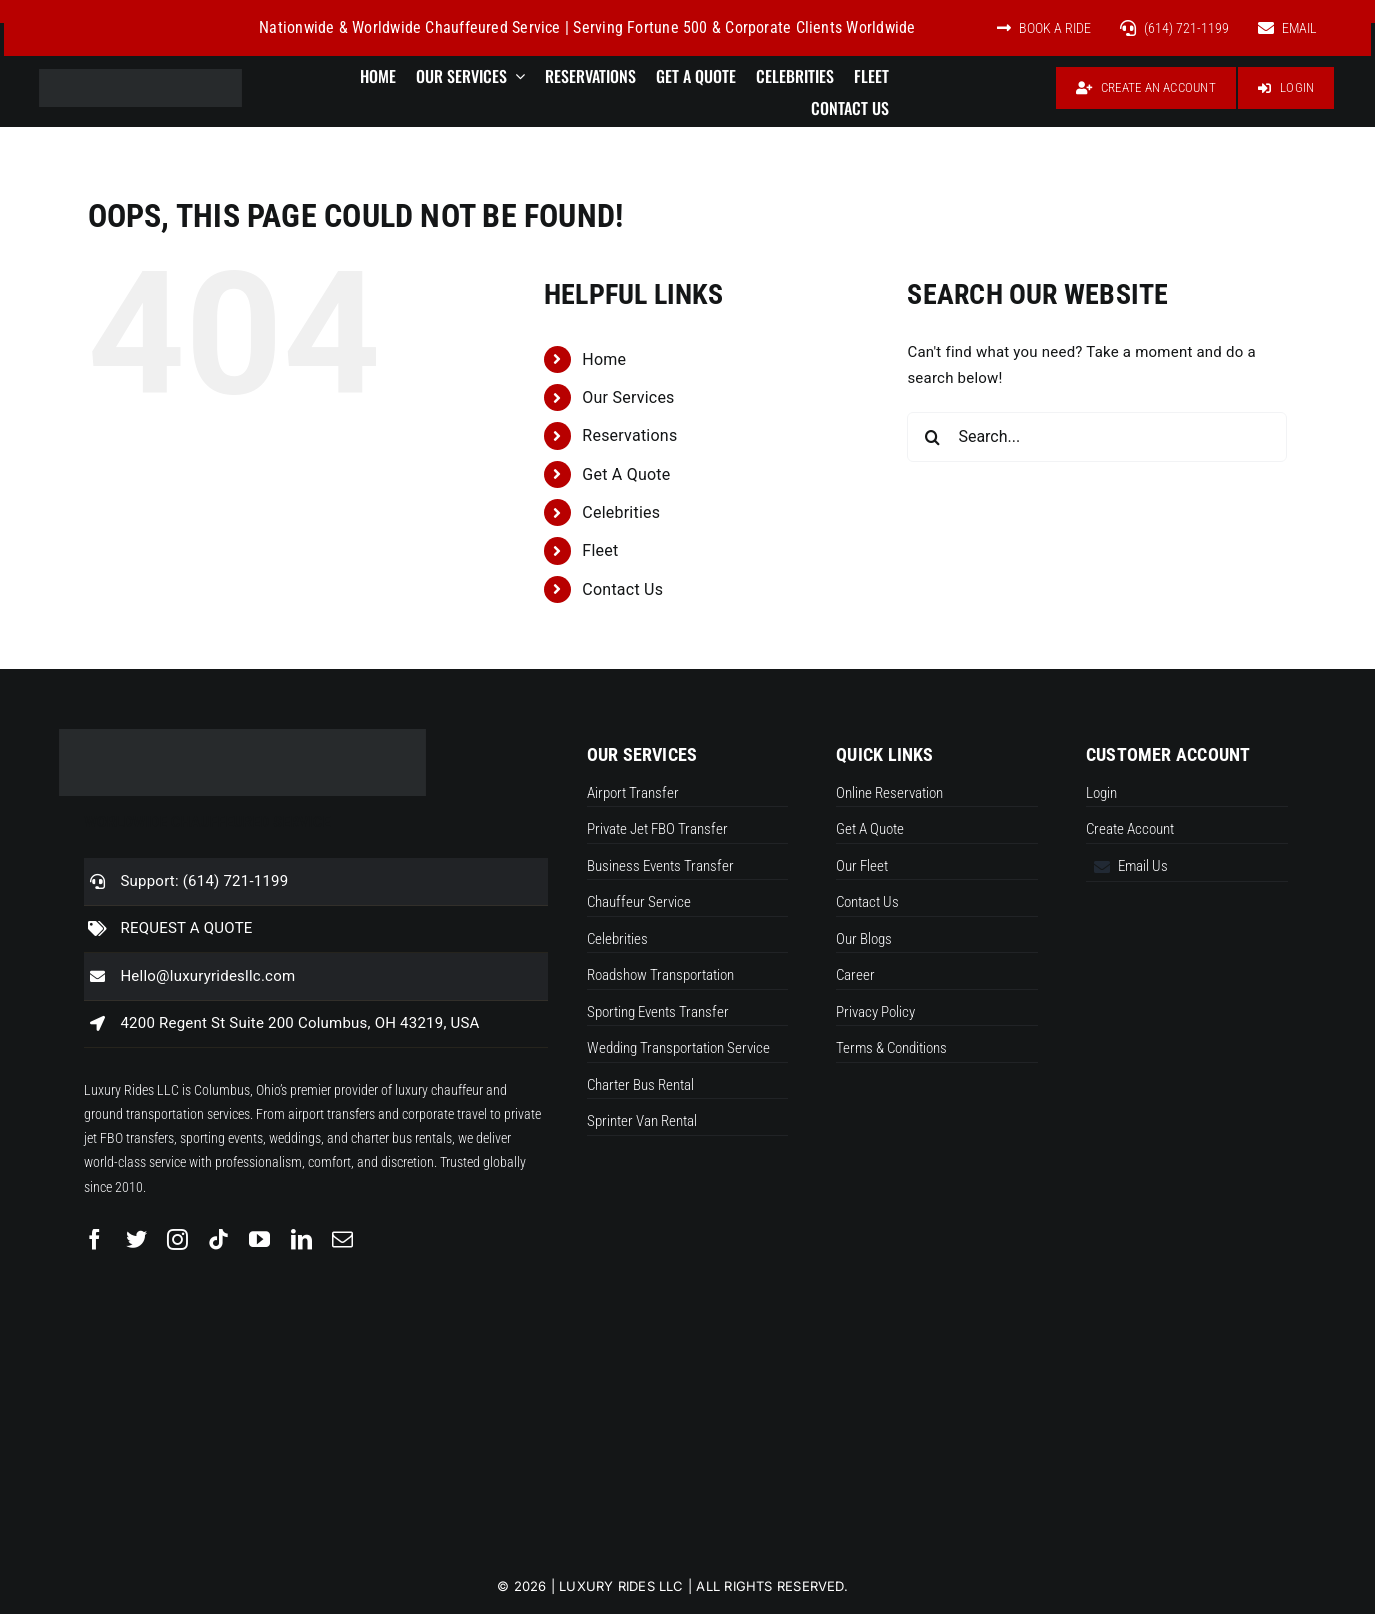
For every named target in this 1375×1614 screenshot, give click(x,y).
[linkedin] (301, 1239)
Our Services (628, 397)
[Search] (932, 437)
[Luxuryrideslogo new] (140, 76)
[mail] (342, 1239)
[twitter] (136, 1239)
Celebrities (621, 512)
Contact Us (622, 589)
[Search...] (1097, 437)
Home (604, 359)
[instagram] (177, 1239)
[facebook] (94, 1239)
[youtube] (259, 1239)
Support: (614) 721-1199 (204, 881)
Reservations (629, 435)
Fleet (600, 550)
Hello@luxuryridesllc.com (207, 976)
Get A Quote (626, 474)
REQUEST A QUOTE (186, 928)
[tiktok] (218, 1239)
